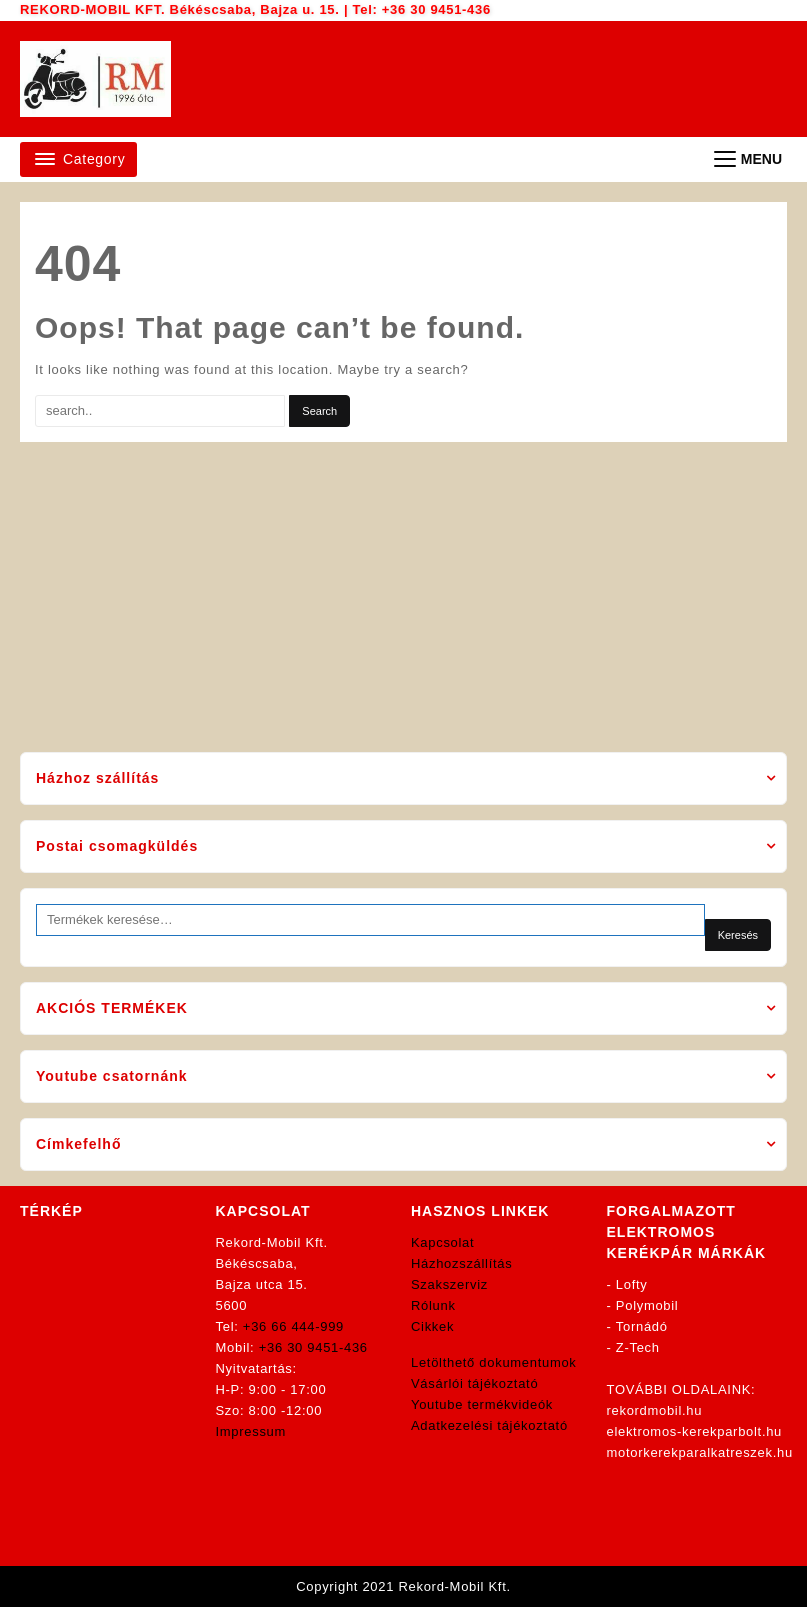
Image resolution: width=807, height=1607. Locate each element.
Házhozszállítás (462, 1263)
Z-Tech (638, 1347)
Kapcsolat (442, 1242)
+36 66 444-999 (293, 1326)
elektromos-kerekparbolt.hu (695, 1431)
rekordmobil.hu (655, 1410)
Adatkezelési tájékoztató (489, 1425)
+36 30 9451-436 (436, 9)
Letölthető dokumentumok (494, 1362)
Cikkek (432, 1326)
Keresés (738, 935)
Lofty (632, 1284)
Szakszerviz (449, 1284)
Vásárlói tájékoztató (474, 1383)
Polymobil (647, 1305)
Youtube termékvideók (482, 1404)
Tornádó (642, 1326)
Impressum (251, 1431)
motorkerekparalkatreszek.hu (700, 1452)
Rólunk (433, 1305)
